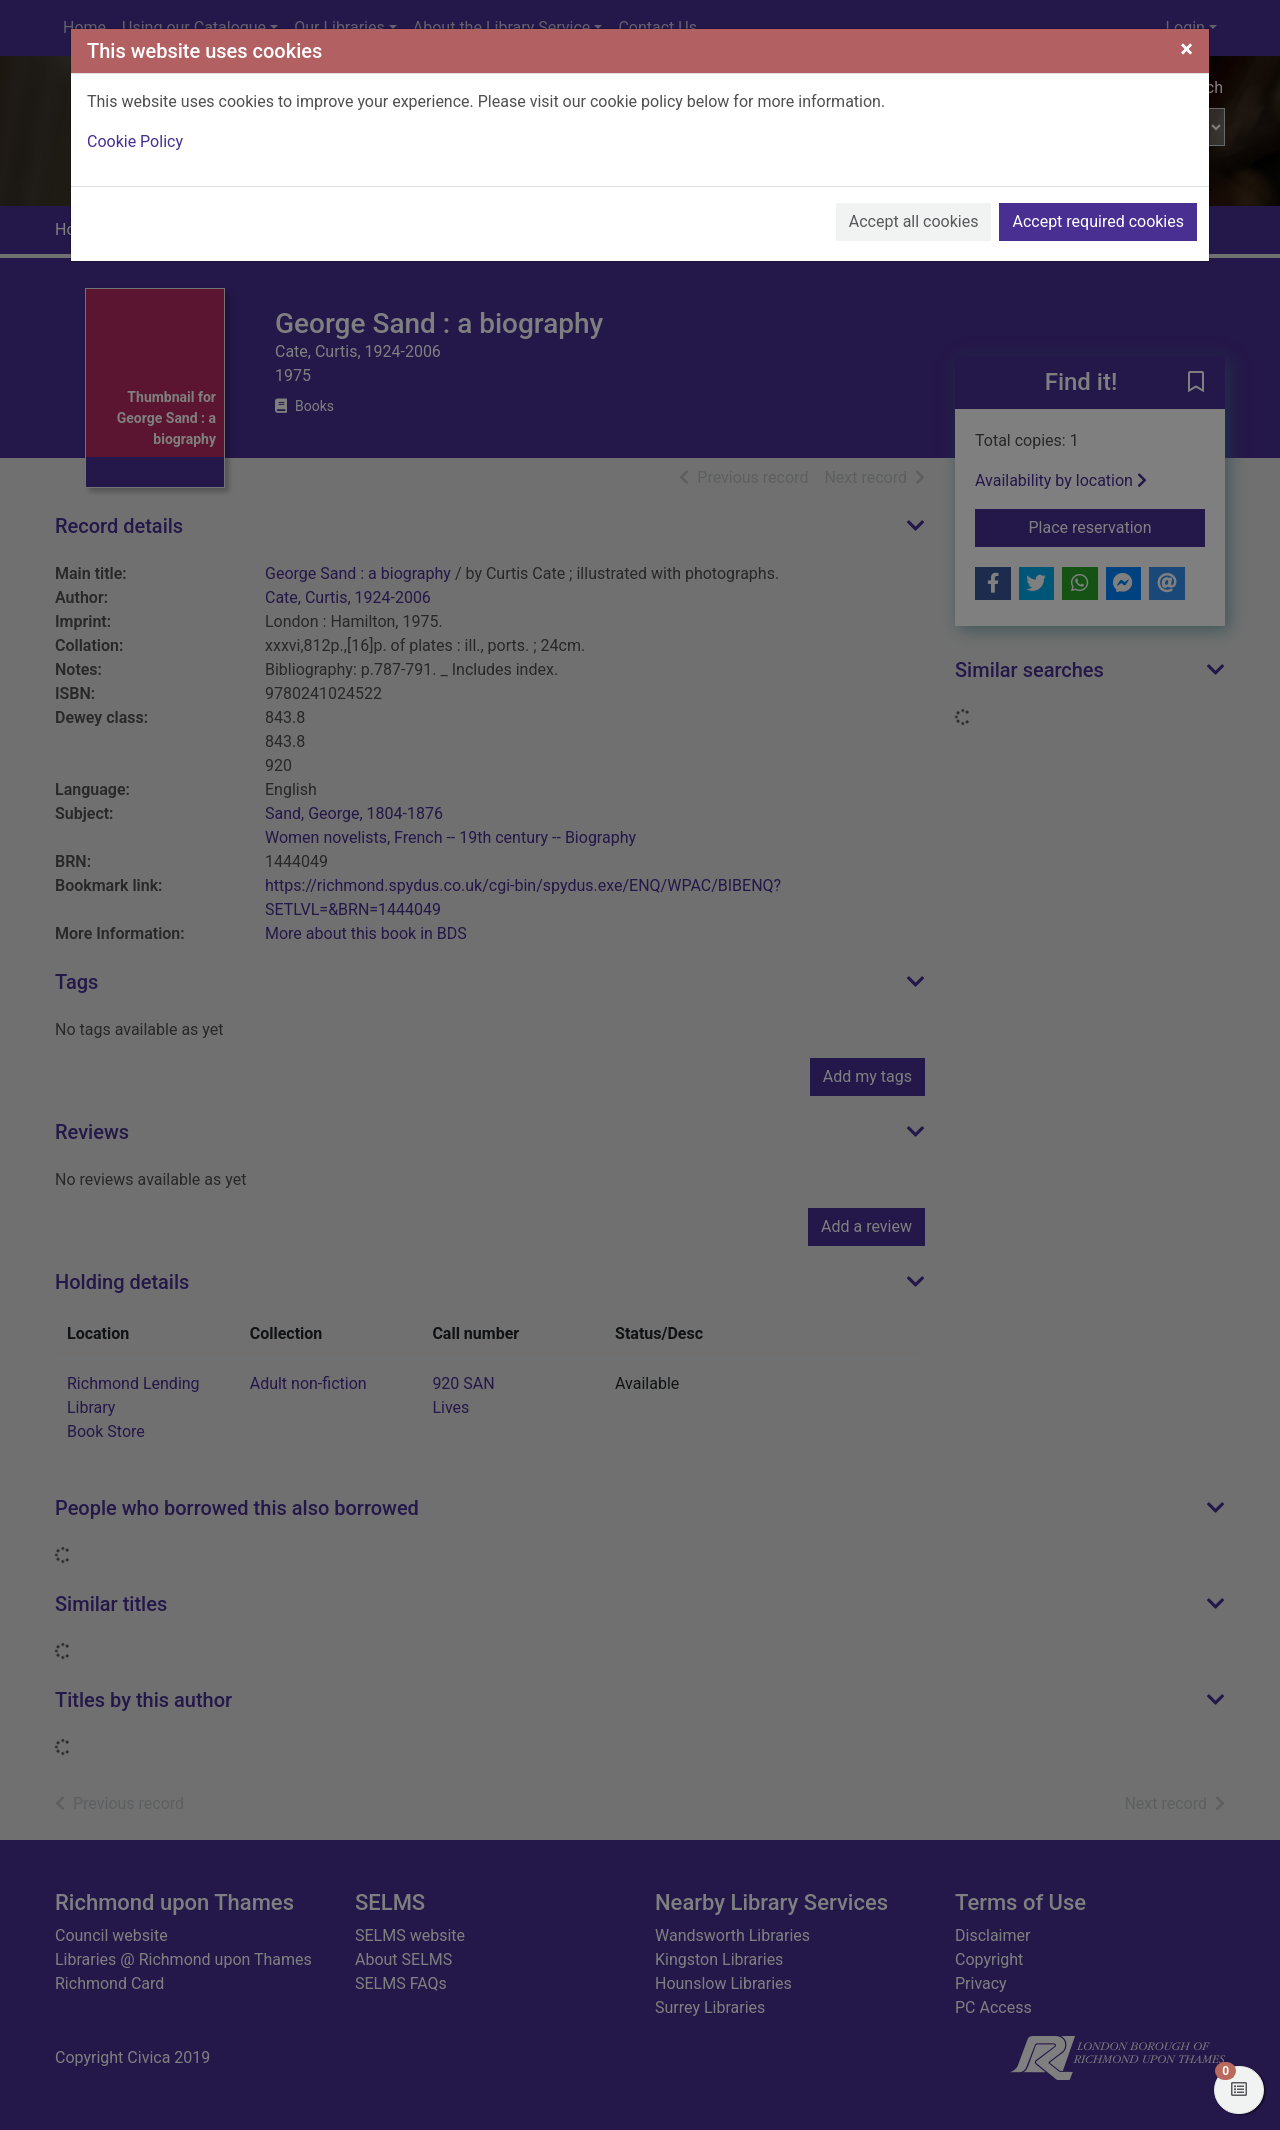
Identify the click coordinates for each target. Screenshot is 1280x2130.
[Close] (1186, 49)
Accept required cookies (1098, 221)
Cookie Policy (135, 141)
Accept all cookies (914, 221)
